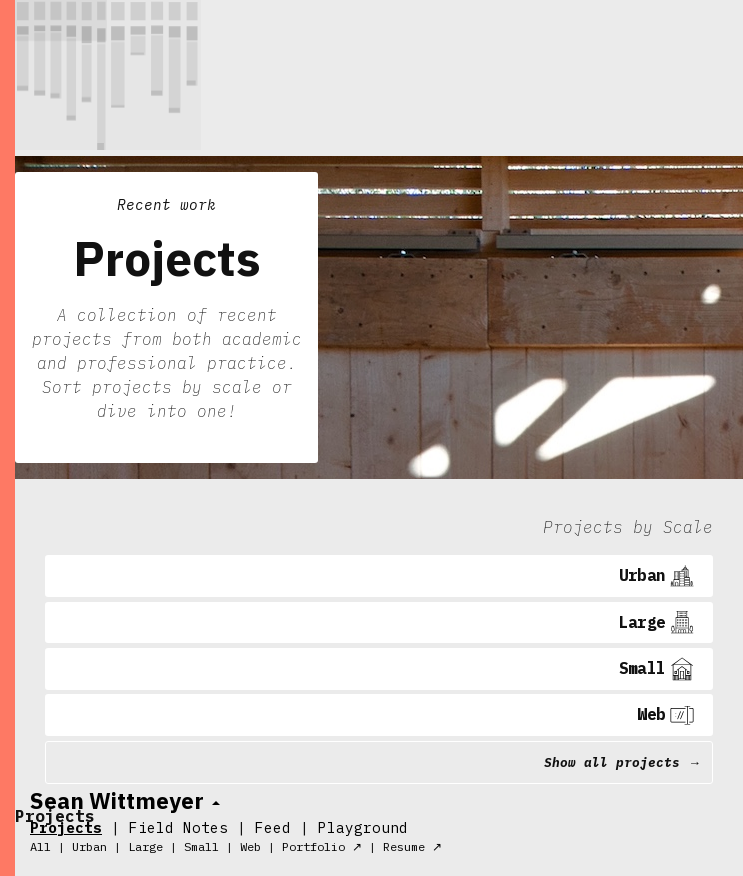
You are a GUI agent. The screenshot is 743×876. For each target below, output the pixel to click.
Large (145, 846)
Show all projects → (622, 762)
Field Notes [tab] (178, 827)
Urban (89, 846)
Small (201, 846)
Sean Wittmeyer (117, 800)
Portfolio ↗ (322, 846)
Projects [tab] (66, 827)
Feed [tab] (273, 827)
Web (250, 846)
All (40, 846)
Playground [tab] (363, 827)
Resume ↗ (412, 846)
